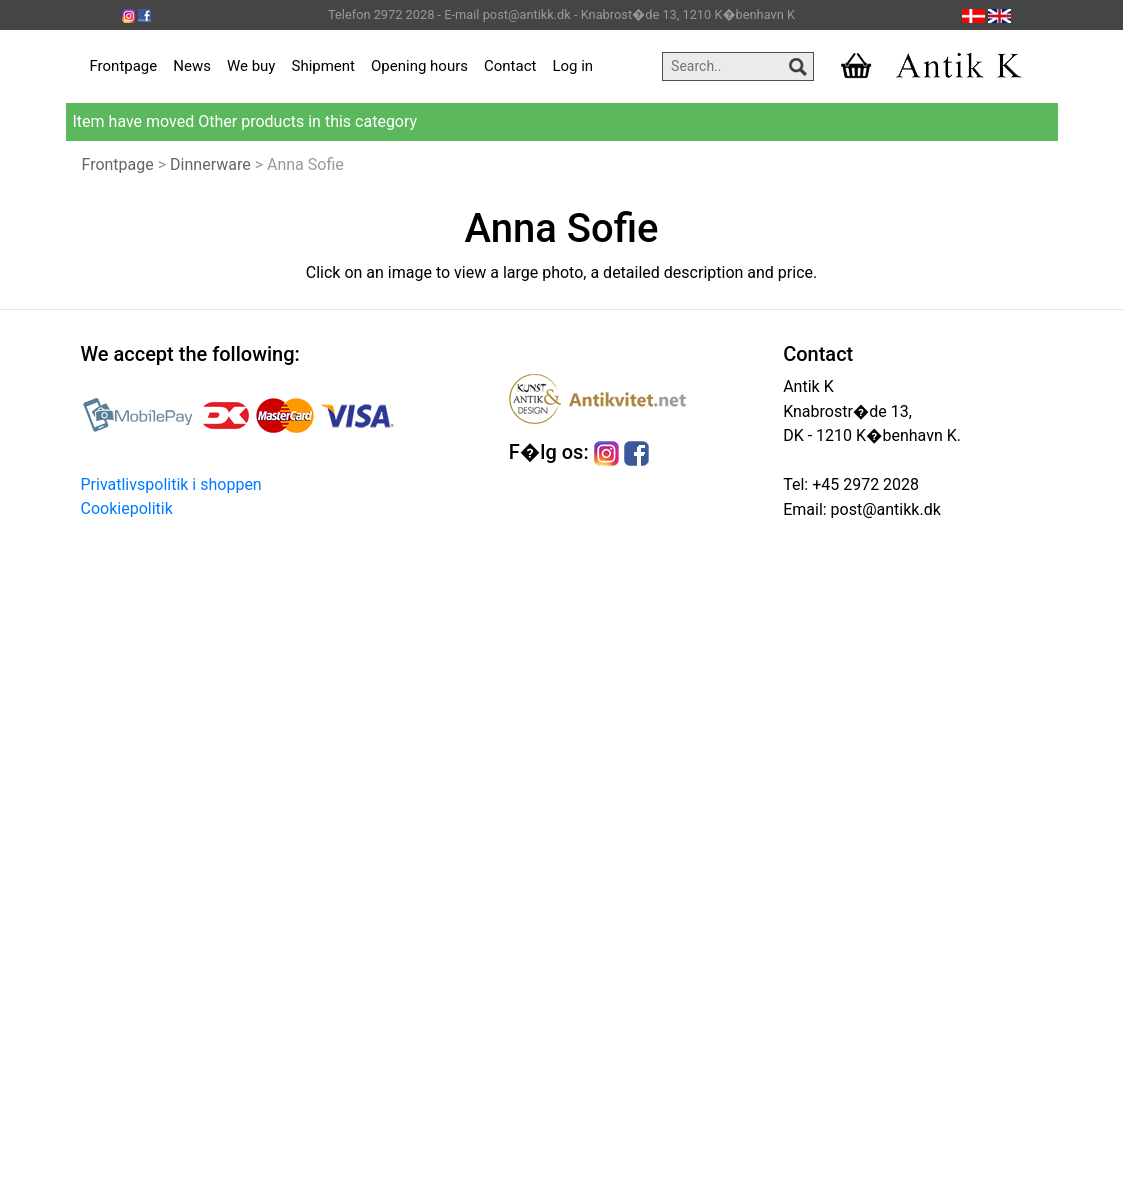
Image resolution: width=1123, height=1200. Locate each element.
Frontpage (124, 66)
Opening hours (419, 66)
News (192, 66)
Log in (572, 66)
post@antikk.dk (884, 509)
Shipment (323, 66)
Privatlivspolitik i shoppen (171, 484)
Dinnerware (210, 164)
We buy (251, 66)
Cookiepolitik (127, 508)
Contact (510, 66)
